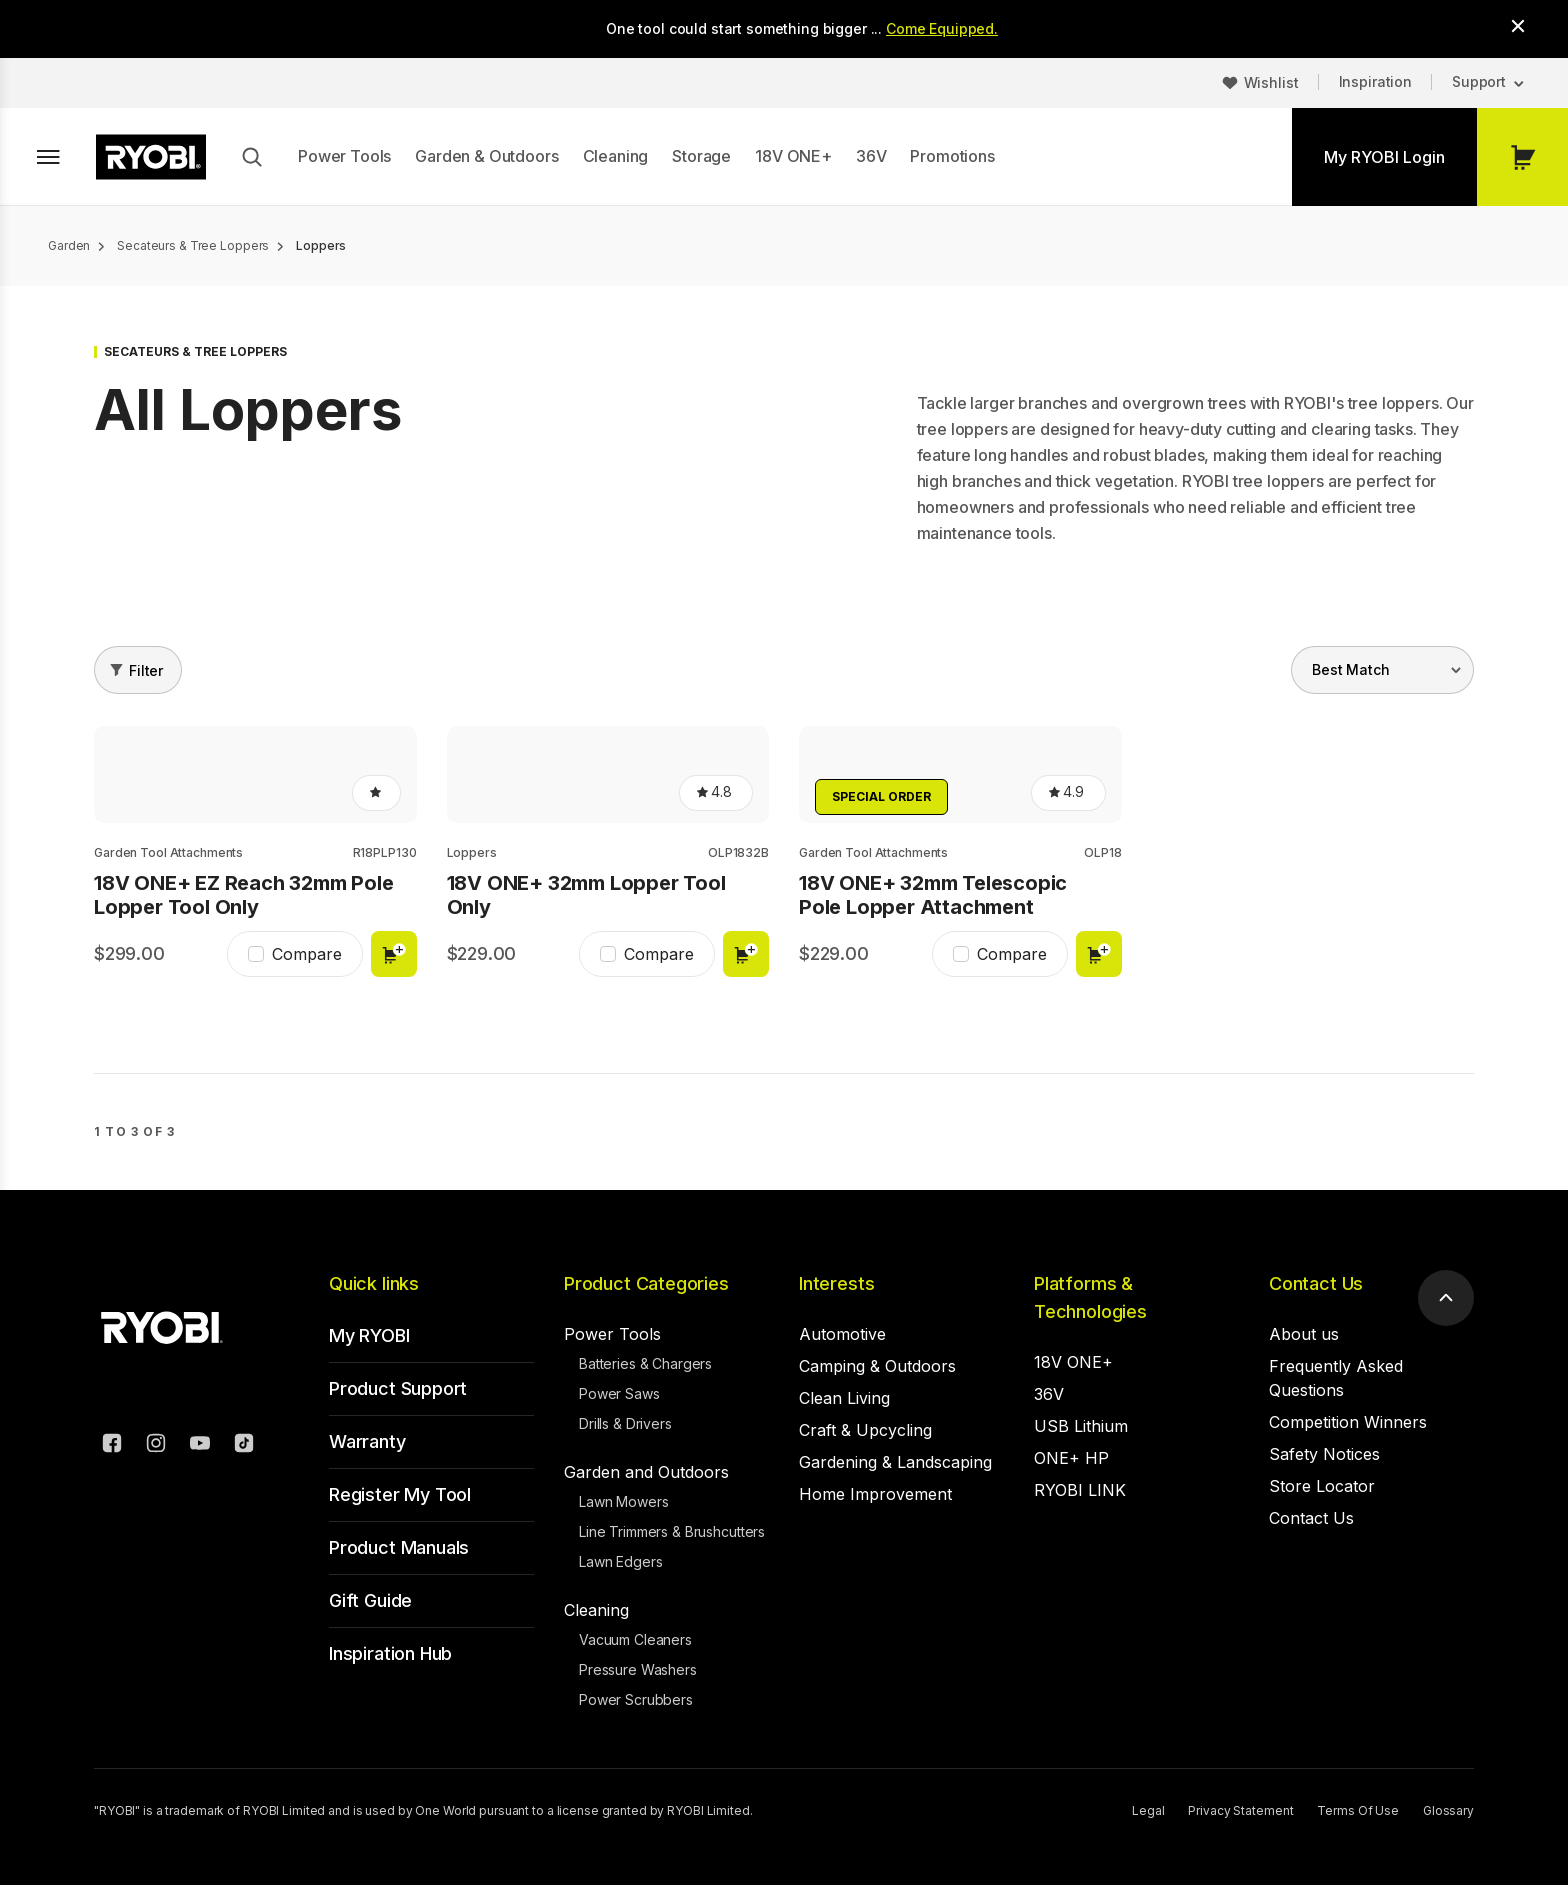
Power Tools (344, 156)
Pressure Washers (638, 1669)
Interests (836, 1283)
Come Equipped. (942, 28)
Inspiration (1375, 81)
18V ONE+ (793, 156)
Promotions (952, 156)
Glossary (1448, 1810)
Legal (1148, 1810)
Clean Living (844, 1398)
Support (1479, 81)
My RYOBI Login (1384, 157)
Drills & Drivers (625, 1423)
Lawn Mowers (623, 1501)
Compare (307, 954)
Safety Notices (1324, 1454)
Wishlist (1271, 82)
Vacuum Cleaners (635, 1639)
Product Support (398, 1388)
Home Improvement (875, 1494)
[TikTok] (244, 1446)
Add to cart (394, 954)
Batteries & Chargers (645, 1363)
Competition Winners (1348, 1422)
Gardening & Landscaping (895, 1462)
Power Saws (619, 1393)
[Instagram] (156, 1446)
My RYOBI (369, 1335)
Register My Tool (400, 1494)
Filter (146, 670)
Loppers (472, 852)
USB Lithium (1081, 1426)
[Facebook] (112, 1446)
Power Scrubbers (636, 1699)
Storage (701, 156)
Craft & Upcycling (865, 1430)
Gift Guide (370, 1600)
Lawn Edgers (620, 1561)
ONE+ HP (1071, 1458)
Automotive (842, 1334)
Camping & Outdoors (877, 1366)
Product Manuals (399, 1547)
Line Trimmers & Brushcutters (672, 1531)
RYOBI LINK (1080, 1490)
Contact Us (1316, 1283)
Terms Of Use (1358, 1810)
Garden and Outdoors (646, 1472)
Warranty (367, 1441)
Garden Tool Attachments (168, 852)
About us (1304, 1334)
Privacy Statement (1240, 1810)
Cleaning (616, 156)
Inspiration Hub (390, 1653)
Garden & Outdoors (486, 156)
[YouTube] (200, 1446)
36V (871, 156)
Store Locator (1322, 1486)
